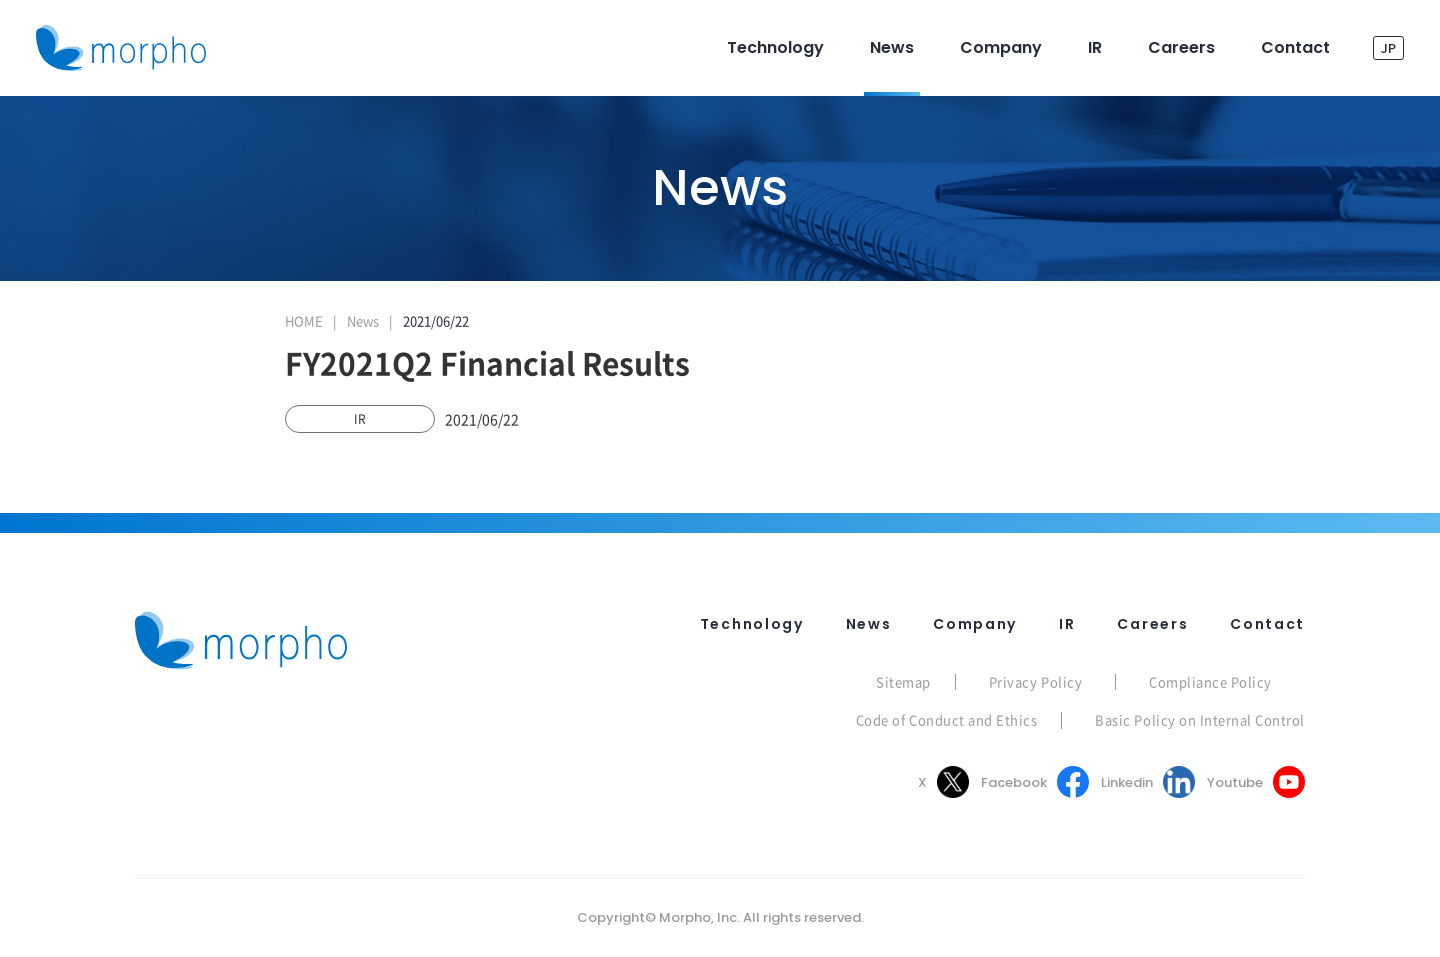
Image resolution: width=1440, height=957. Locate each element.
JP (1388, 47)
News (363, 320)
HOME (304, 320)
